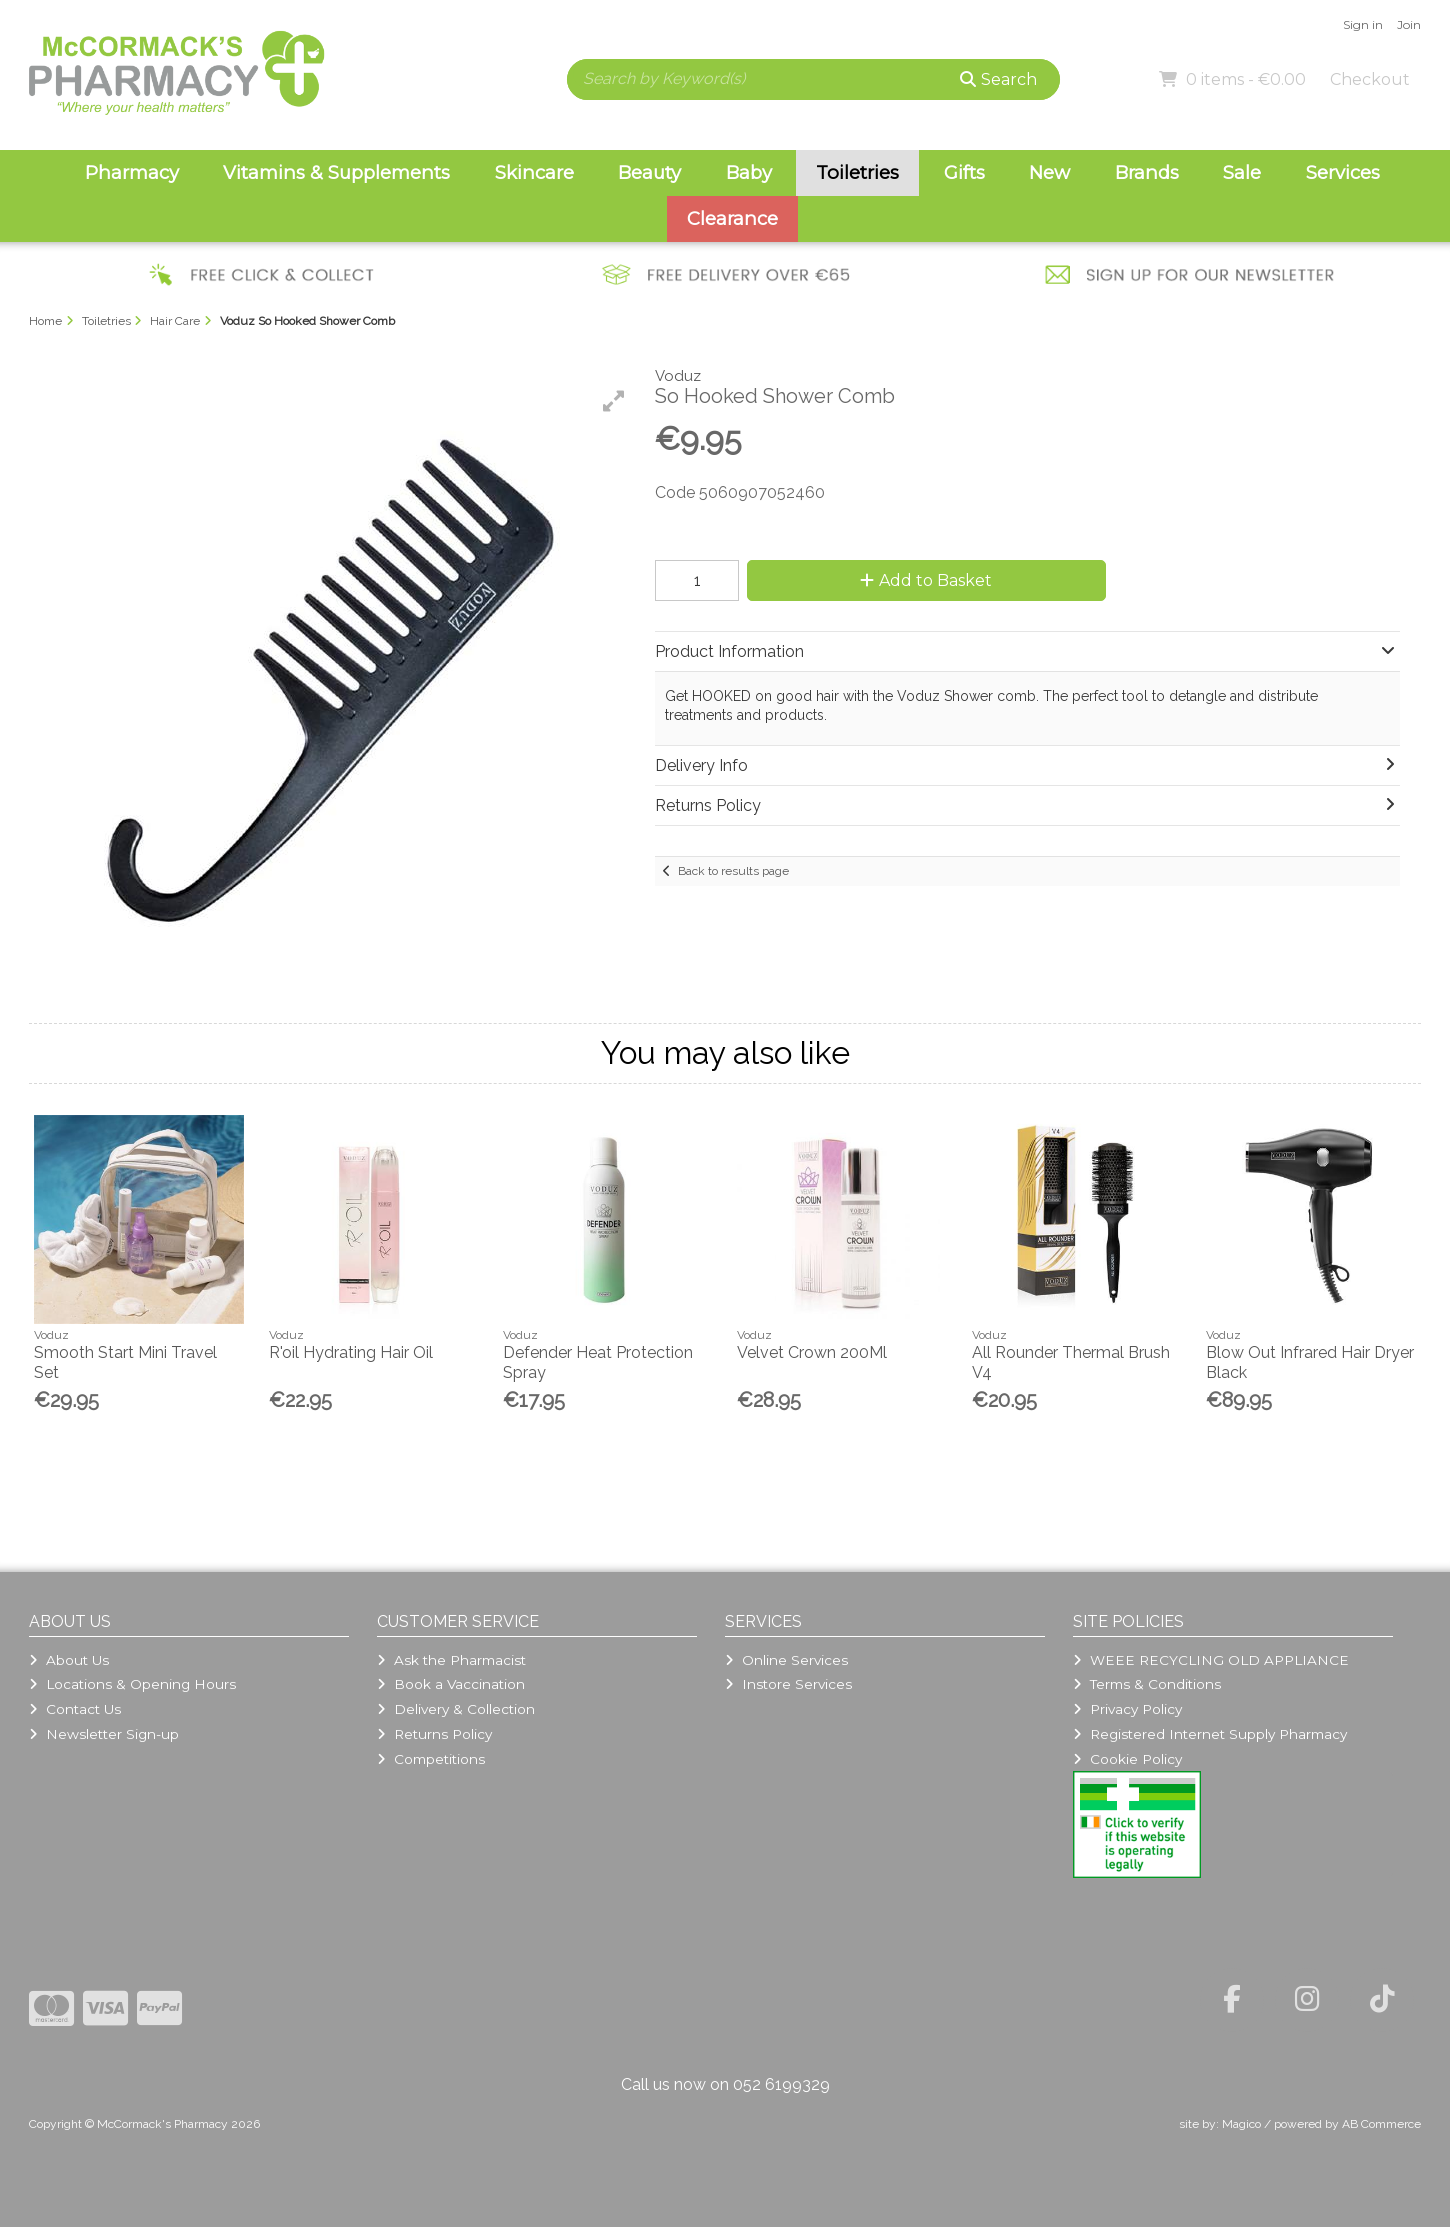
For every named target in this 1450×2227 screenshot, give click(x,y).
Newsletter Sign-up (104, 1734)
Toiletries (857, 172)
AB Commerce (1381, 2124)
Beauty (649, 172)
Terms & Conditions (1147, 1684)
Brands (1147, 172)
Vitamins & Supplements (336, 172)
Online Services (786, 1660)
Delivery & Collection (456, 1709)
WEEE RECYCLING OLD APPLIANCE (1211, 1660)
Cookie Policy (1127, 1759)
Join (1409, 24)
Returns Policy (434, 1734)
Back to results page (733, 871)
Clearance (732, 218)
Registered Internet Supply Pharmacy (1210, 1734)
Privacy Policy (1127, 1709)
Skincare (534, 172)
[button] (614, 401)
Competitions (431, 1759)
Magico (1241, 2124)
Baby (749, 172)
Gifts (964, 172)
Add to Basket (926, 580)
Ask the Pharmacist (451, 1660)
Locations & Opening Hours (132, 1684)
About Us (69, 1660)
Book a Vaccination (451, 1684)
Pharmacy (132, 172)
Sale (1242, 172)
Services (1343, 172)
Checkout (1370, 79)
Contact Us (75, 1709)
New (1049, 172)
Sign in (1363, 24)
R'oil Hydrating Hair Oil (351, 1352)
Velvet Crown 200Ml (812, 1352)
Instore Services (788, 1684)
